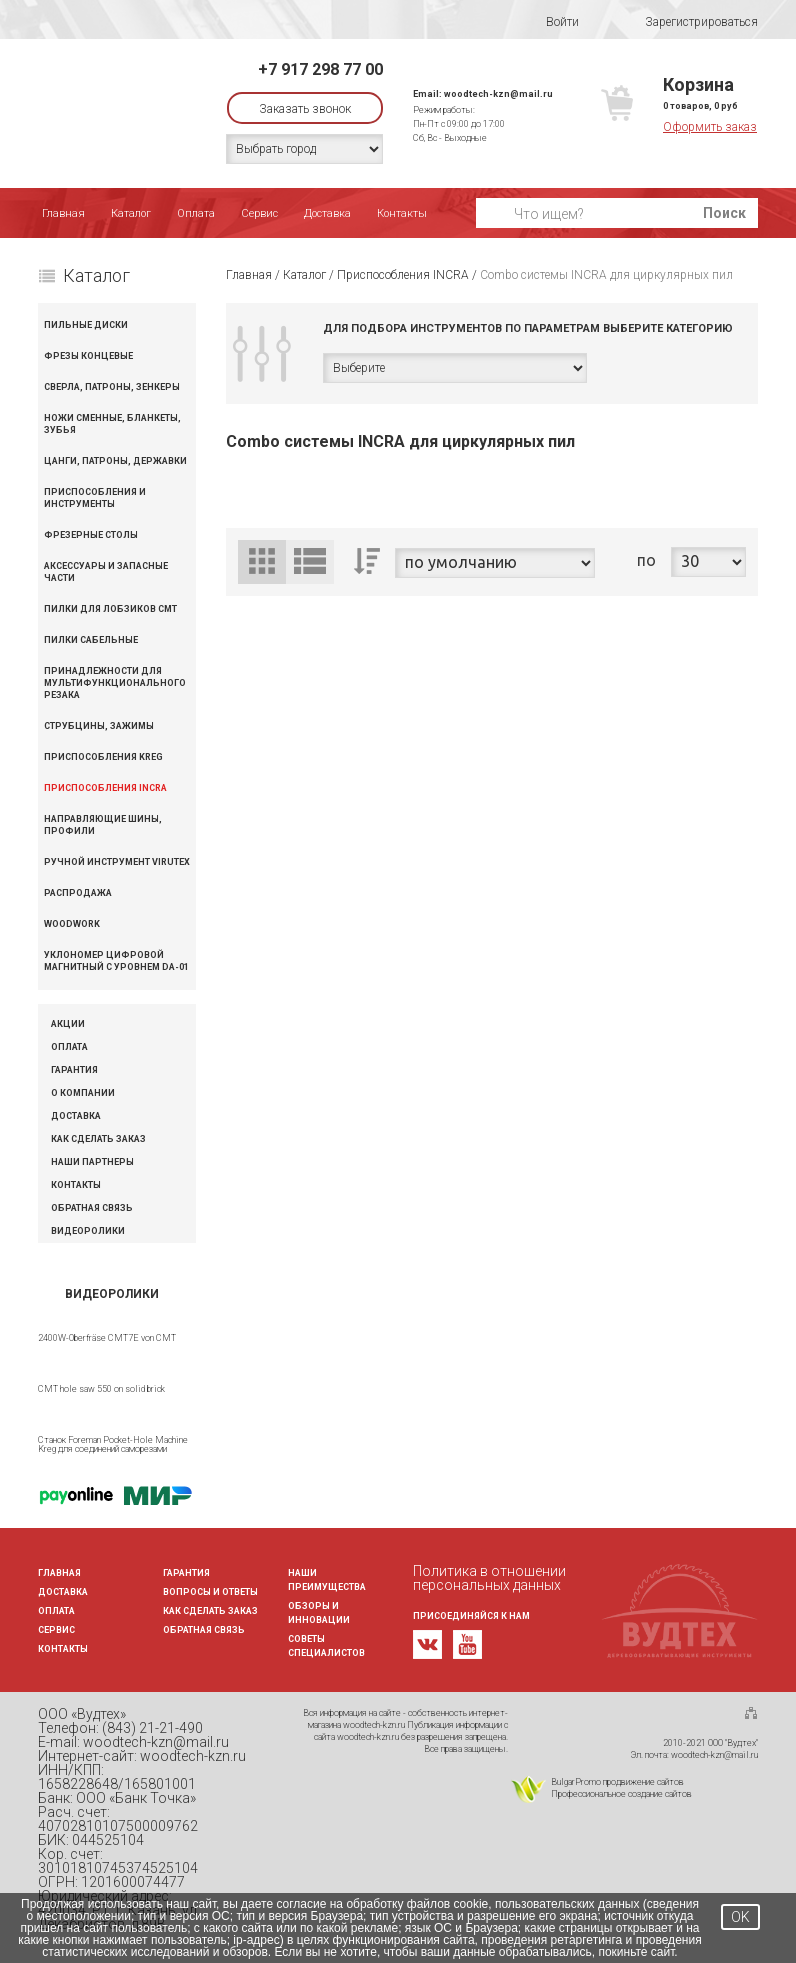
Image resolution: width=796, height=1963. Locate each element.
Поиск (724, 213)
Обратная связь (92, 1208)
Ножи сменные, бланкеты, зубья (112, 424)
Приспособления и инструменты (95, 498)
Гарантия (74, 1070)
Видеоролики (88, 1231)
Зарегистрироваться (688, 22)
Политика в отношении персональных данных (489, 1578)
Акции (68, 1024)
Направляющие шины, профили (103, 825)
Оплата (196, 213)
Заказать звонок (305, 109)
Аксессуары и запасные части (106, 572)
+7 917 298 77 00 (320, 69)
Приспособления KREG (103, 757)
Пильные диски (86, 325)
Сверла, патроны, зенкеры (112, 387)
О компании (83, 1093)
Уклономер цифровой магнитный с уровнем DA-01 (116, 961)
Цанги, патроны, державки (115, 461)
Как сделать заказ (98, 1139)
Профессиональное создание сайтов (621, 1794)
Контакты (402, 213)
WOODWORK (72, 924)
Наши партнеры (92, 1162)
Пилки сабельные (91, 640)
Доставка (327, 213)
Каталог (131, 213)
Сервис (259, 213)
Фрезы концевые (88, 356)
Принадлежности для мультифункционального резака (115, 683)
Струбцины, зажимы (99, 726)
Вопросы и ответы (210, 1592)
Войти (549, 22)
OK (740, 1917)
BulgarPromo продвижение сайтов (617, 1782)
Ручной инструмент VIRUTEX (117, 862)
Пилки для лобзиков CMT (110, 609)
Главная (63, 213)
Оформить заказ (710, 127)
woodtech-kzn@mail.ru (498, 94)
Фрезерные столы (91, 535)
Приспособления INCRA (105, 788)
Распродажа (78, 893)
